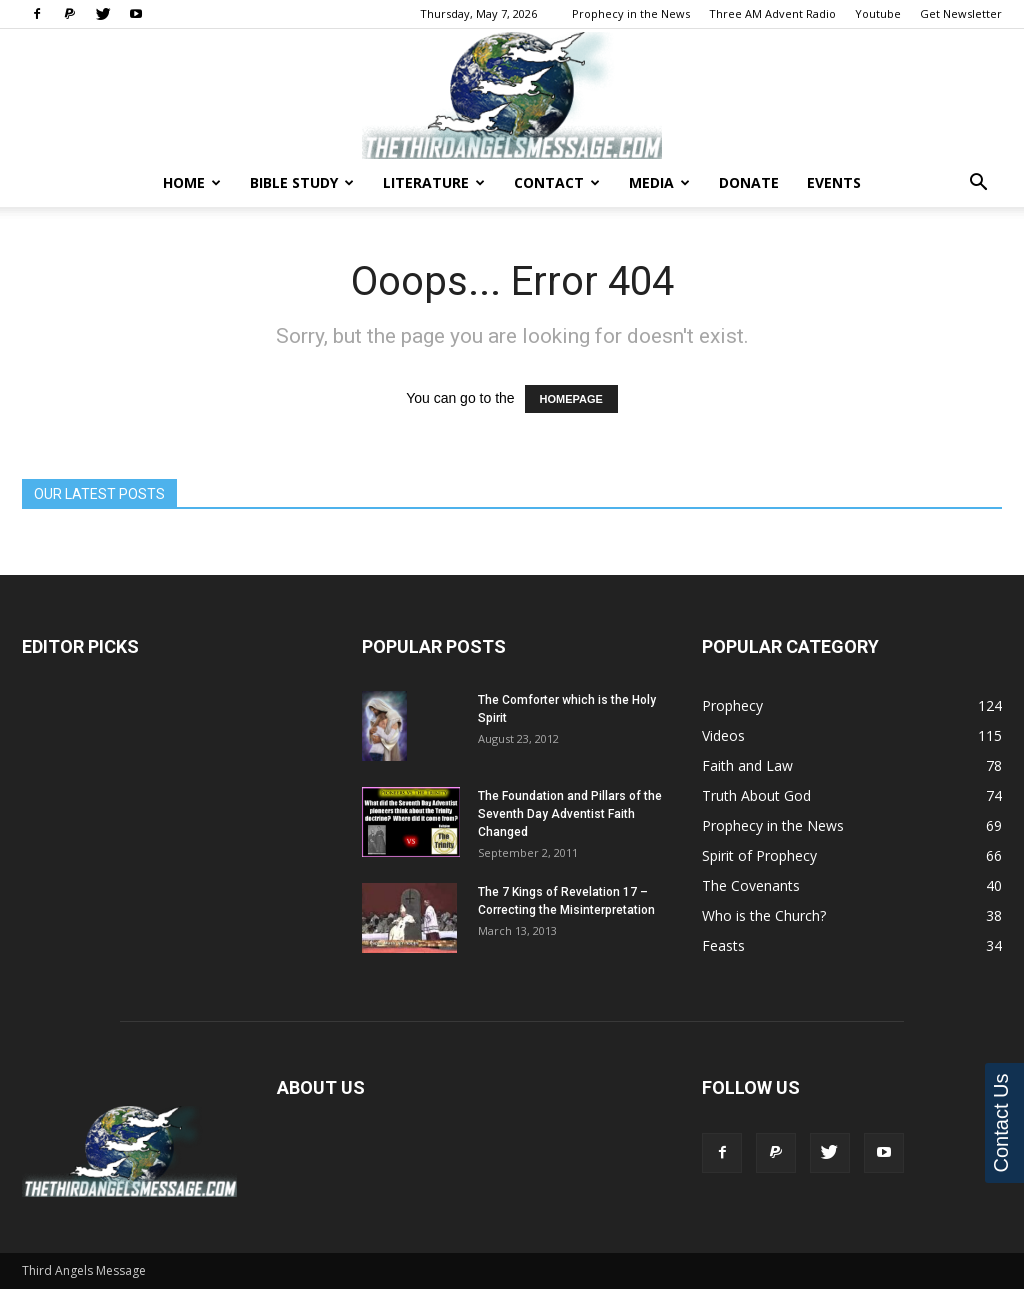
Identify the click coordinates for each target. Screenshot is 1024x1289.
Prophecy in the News (631, 13)
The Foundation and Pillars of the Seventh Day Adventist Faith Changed (570, 814)
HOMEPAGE (571, 399)
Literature (434, 182)
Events (834, 182)
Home (192, 182)
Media (659, 182)
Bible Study (302, 182)
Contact (557, 182)
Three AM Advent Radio (772, 13)
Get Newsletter (961, 13)
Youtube (878, 13)
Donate (749, 182)
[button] (978, 184)
